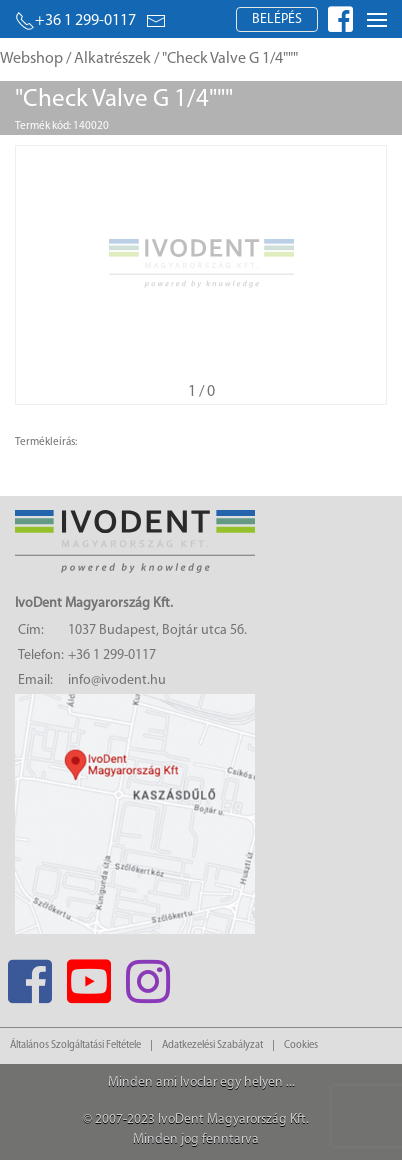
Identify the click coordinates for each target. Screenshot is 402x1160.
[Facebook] (29, 975)
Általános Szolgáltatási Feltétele (75, 1045)
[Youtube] (88, 975)
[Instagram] (147, 975)
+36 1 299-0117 (75, 21)
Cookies (301, 1045)
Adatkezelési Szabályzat (212, 1045)
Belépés (277, 19)
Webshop (31, 59)
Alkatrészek (112, 59)
